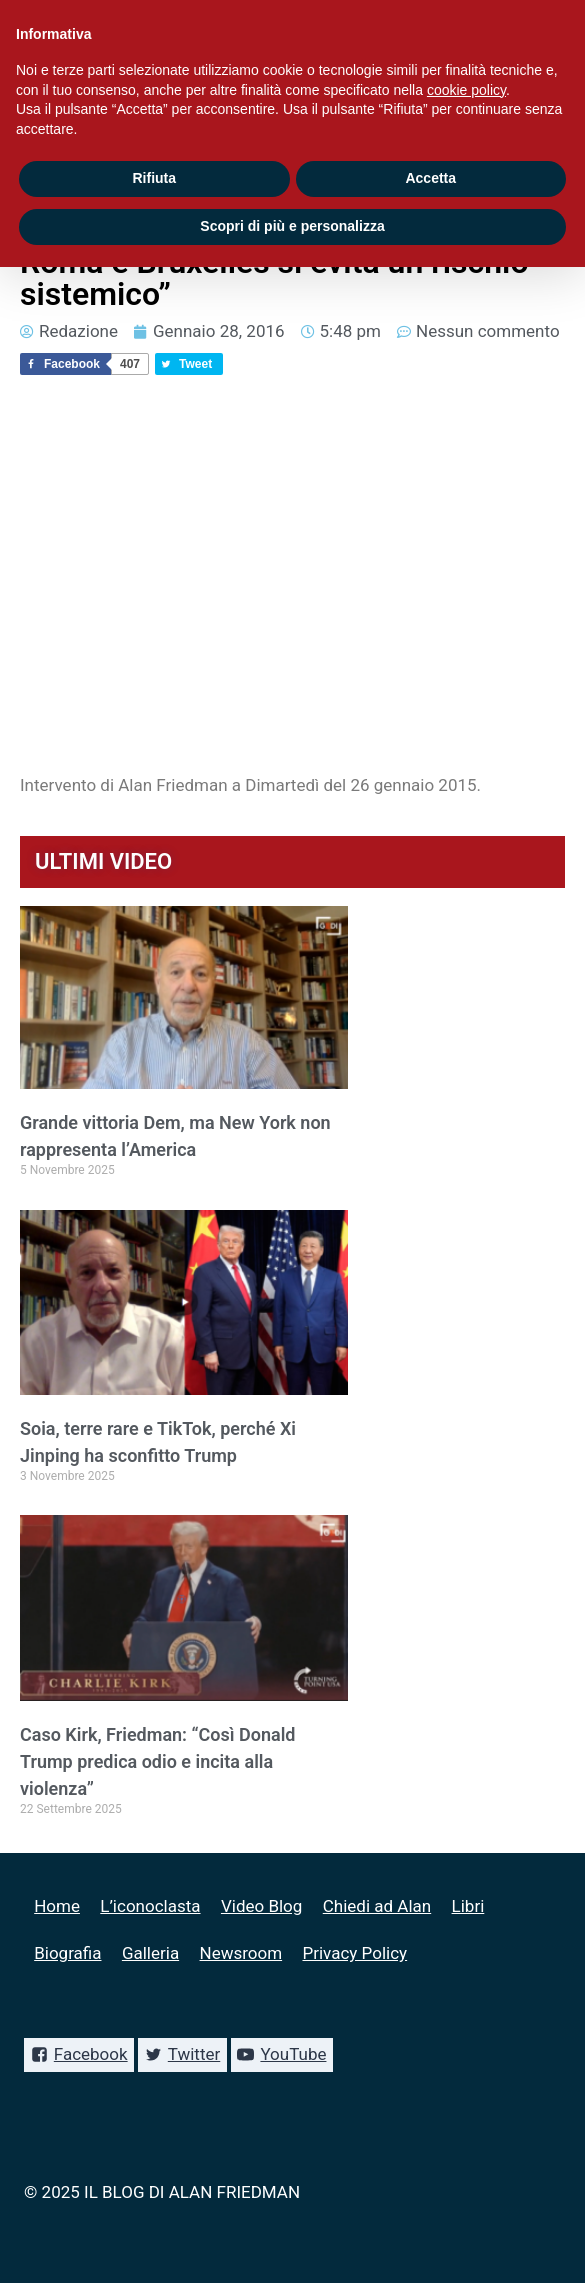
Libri (468, 1906)
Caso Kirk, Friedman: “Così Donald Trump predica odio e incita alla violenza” (157, 1761)
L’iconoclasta (150, 1906)
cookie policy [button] (466, 90)
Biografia (67, 1953)
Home (57, 1906)
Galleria (150, 1953)
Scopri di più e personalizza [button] (292, 226)
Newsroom (241, 1953)
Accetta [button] (430, 178)
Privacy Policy (354, 1953)
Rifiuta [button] (154, 178)
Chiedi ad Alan (377, 1906)
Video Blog (261, 1906)
